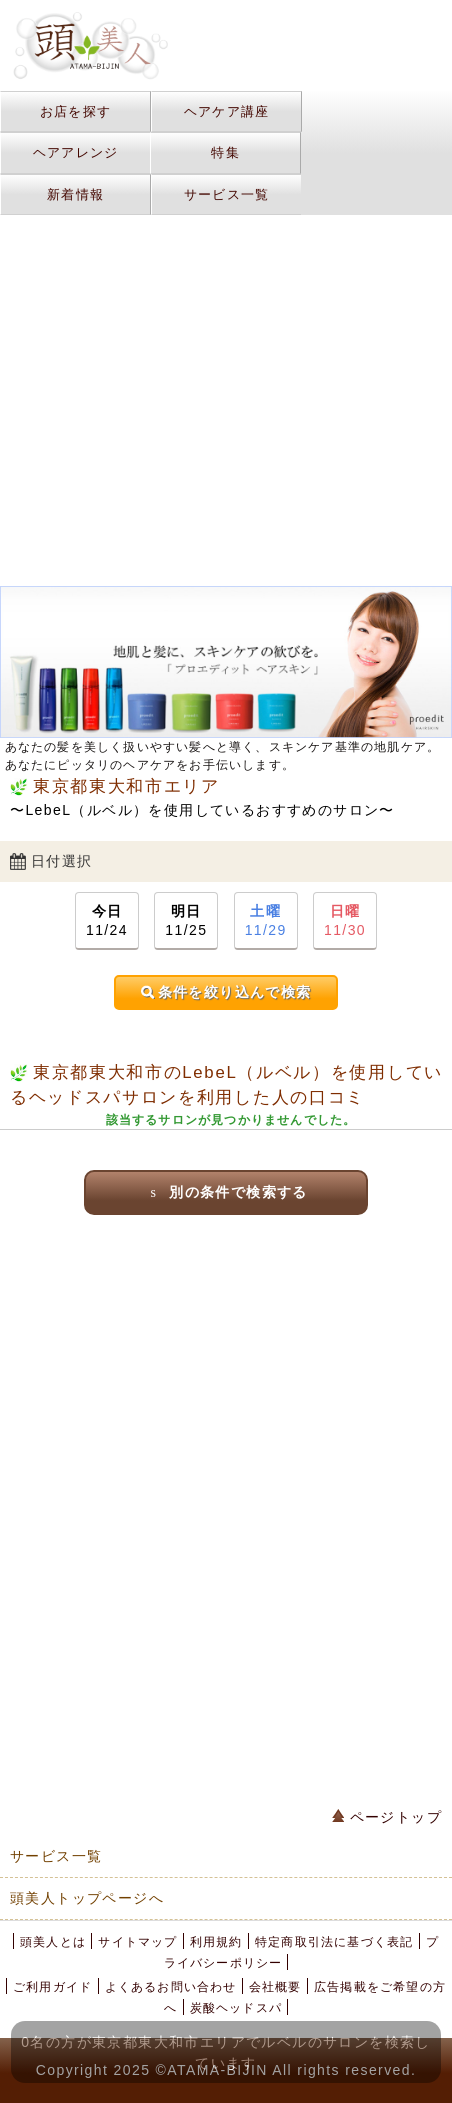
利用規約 (216, 1942)
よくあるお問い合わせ (171, 1987)
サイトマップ (137, 1942)
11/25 (186, 919)
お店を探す (76, 111)
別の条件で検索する (225, 1192)
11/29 (266, 919)
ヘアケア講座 (227, 111)
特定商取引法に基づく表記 (334, 1942)
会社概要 (275, 1987)
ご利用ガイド (52, 1987)
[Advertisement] (226, 236)
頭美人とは (53, 1942)
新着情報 (75, 194)
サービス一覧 (227, 194)
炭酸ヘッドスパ (236, 2008)
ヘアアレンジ (76, 152)
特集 (225, 152)
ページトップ (387, 1817)
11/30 (345, 919)
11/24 (107, 919)
